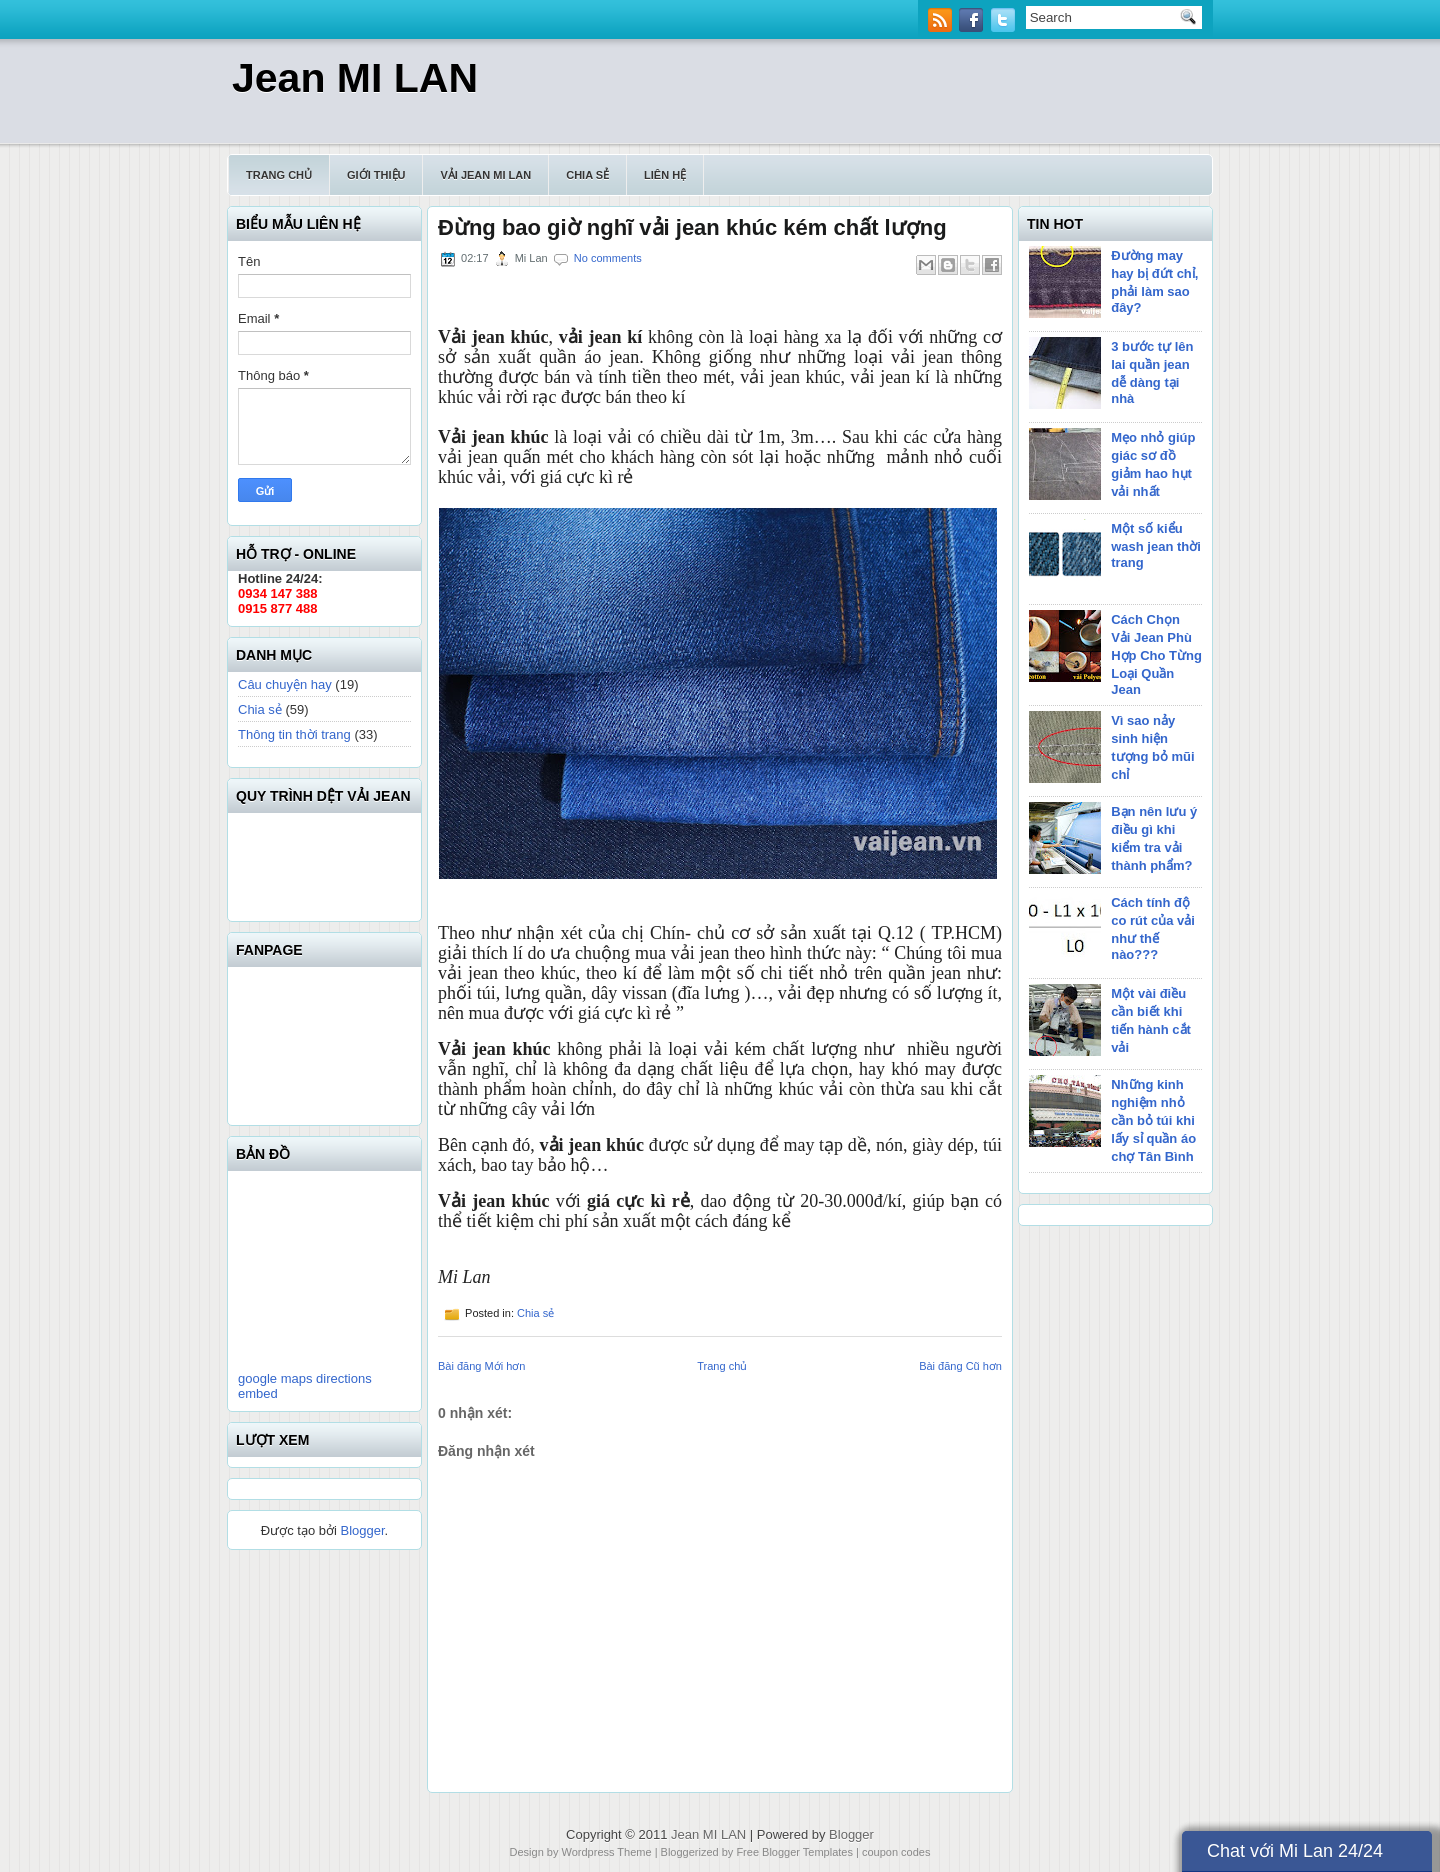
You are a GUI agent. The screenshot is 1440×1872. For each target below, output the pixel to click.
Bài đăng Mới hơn (481, 1366)
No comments (608, 258)
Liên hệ (665, 175)
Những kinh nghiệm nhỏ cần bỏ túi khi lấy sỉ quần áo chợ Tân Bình (1153, 1120)
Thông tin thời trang (294, 734)
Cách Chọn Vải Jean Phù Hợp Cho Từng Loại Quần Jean (1156, 654)
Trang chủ (279, 175)
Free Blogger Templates (794, 1852)
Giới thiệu (376, 175)
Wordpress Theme (607, 1852)
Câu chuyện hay (285, 684)
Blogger (362, 1530)
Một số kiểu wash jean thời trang (1156, 545)
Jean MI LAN (355, 78)
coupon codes (896, 1852)
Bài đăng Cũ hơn (960, 1366)
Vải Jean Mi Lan (485, 175)
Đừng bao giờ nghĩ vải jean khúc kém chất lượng (692, 228)
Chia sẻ (587, 175)
